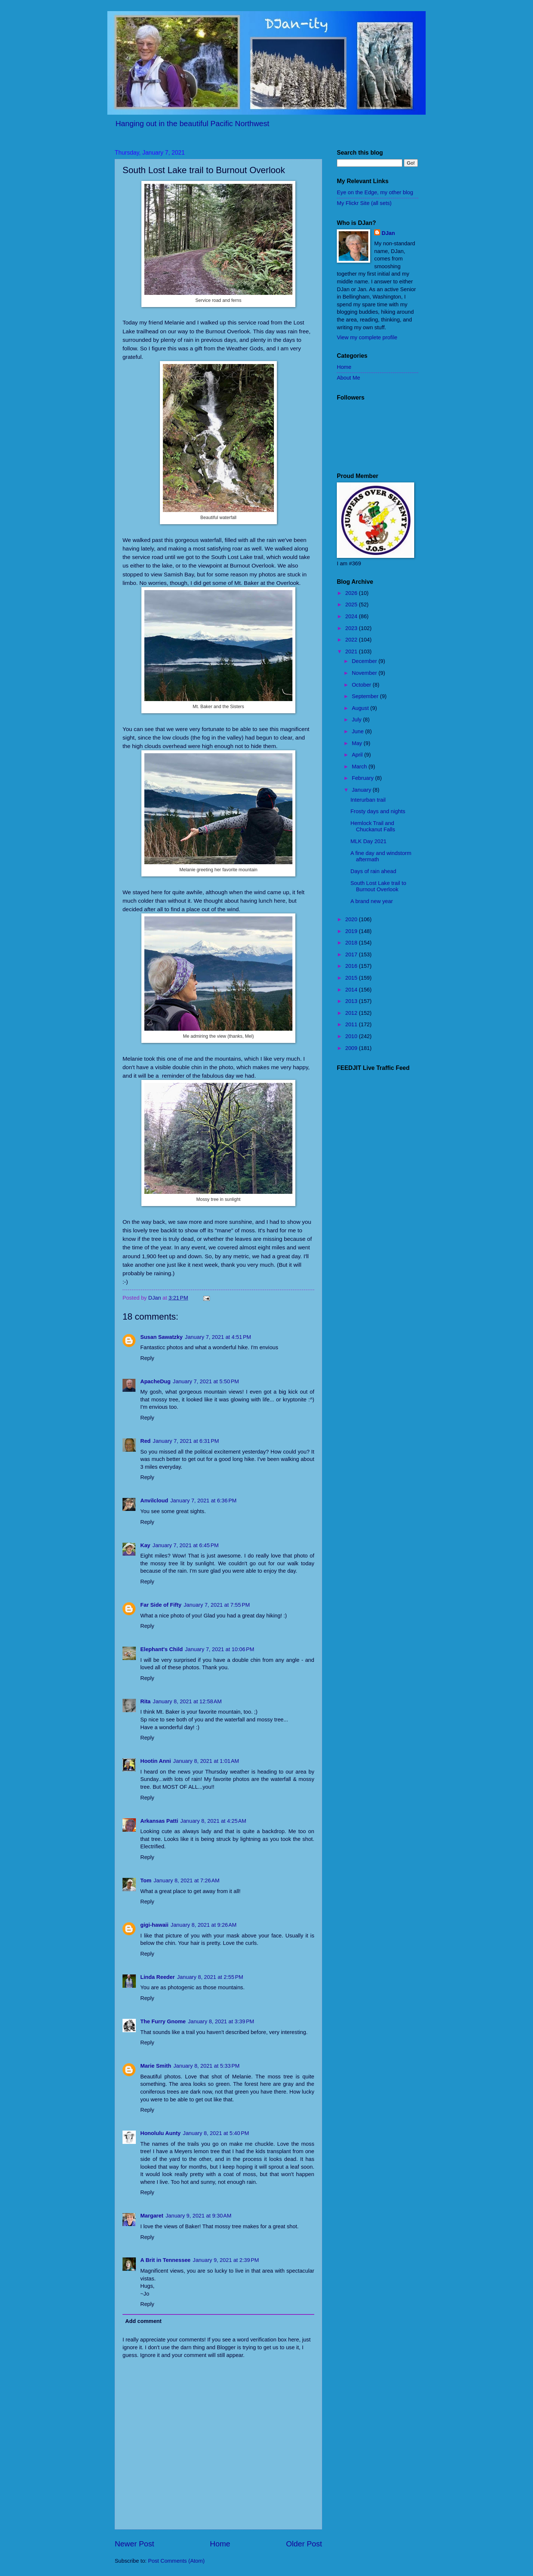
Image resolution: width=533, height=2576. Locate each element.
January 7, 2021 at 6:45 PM (185, 1545)
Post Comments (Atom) (176, 2561)
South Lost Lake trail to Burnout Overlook (378, 886)
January (362, 790)
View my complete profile (367, 337)
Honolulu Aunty (160, 2133)
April (358, 755)
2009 (352, 1048)
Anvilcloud (154, 1500)
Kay (145, 1545)
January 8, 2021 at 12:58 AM (187, 1701)
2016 (352, 966)
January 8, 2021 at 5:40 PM (216, 2133)
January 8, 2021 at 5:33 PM (206, 2066)
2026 (352, 593)
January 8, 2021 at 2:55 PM (210, 1977)
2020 (352, 919)
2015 (352, 978)
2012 (352, 1013)
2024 (352, 616)
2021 (352, 651)
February (363, 778)
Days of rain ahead (373, 871)
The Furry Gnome (163, 2021)
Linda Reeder (157, 1977)
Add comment (143, 2321)
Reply (147, 1358)
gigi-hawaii (154, 1925)
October (362, 685)
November (365, 673)
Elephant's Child (161, 1649)
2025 (352, 604)
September (366, 696)
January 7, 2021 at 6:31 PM (186, 1441)
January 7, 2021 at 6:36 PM (203, 1500)
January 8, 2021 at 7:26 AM (186, 1880)
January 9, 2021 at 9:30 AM (198, 2216)
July (357, 720)
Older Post (304, 2543)
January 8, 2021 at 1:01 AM (206, 1761)
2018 (352, 943)
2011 (352, 1024)
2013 (352, 1001)
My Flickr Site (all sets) (364, 203)
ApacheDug (155, 1381)
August (361, 708)
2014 (352, 990)
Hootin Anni (155, 1761)
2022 (352, 640)
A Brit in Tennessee (165, 2260)
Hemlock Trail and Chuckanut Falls (373, 826)
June (358, 731)
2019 (352, 931)
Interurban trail (368, 800)
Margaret (151, 2216)
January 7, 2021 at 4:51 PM (218, 1337)
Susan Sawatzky (161, 1337)
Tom (145, 1880)
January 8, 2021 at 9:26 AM (204, 1925)
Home (220, 2543)
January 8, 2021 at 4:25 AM (213, 1821)
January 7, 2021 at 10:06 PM (219, 1649)
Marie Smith (155, 2066)
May (357, 743)
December (365, 661)
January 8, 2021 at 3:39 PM (221, 2021)
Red (145, 1441)
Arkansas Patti (159, 1821)
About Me (348, 378)
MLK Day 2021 (368, 841)
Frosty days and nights (378, 811)
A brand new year (372, 901)
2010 (352, 1036)
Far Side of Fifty (160, 1605)
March (360, 767)
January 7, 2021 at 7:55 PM (217, 1605)
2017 (352, 954)
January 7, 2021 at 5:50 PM (206, 1381)
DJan (388, 233)
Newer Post (134, 2543)
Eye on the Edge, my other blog (375, 192)
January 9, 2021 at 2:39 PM (226, 2260)
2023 (352, 628)
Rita (145, 1701)
